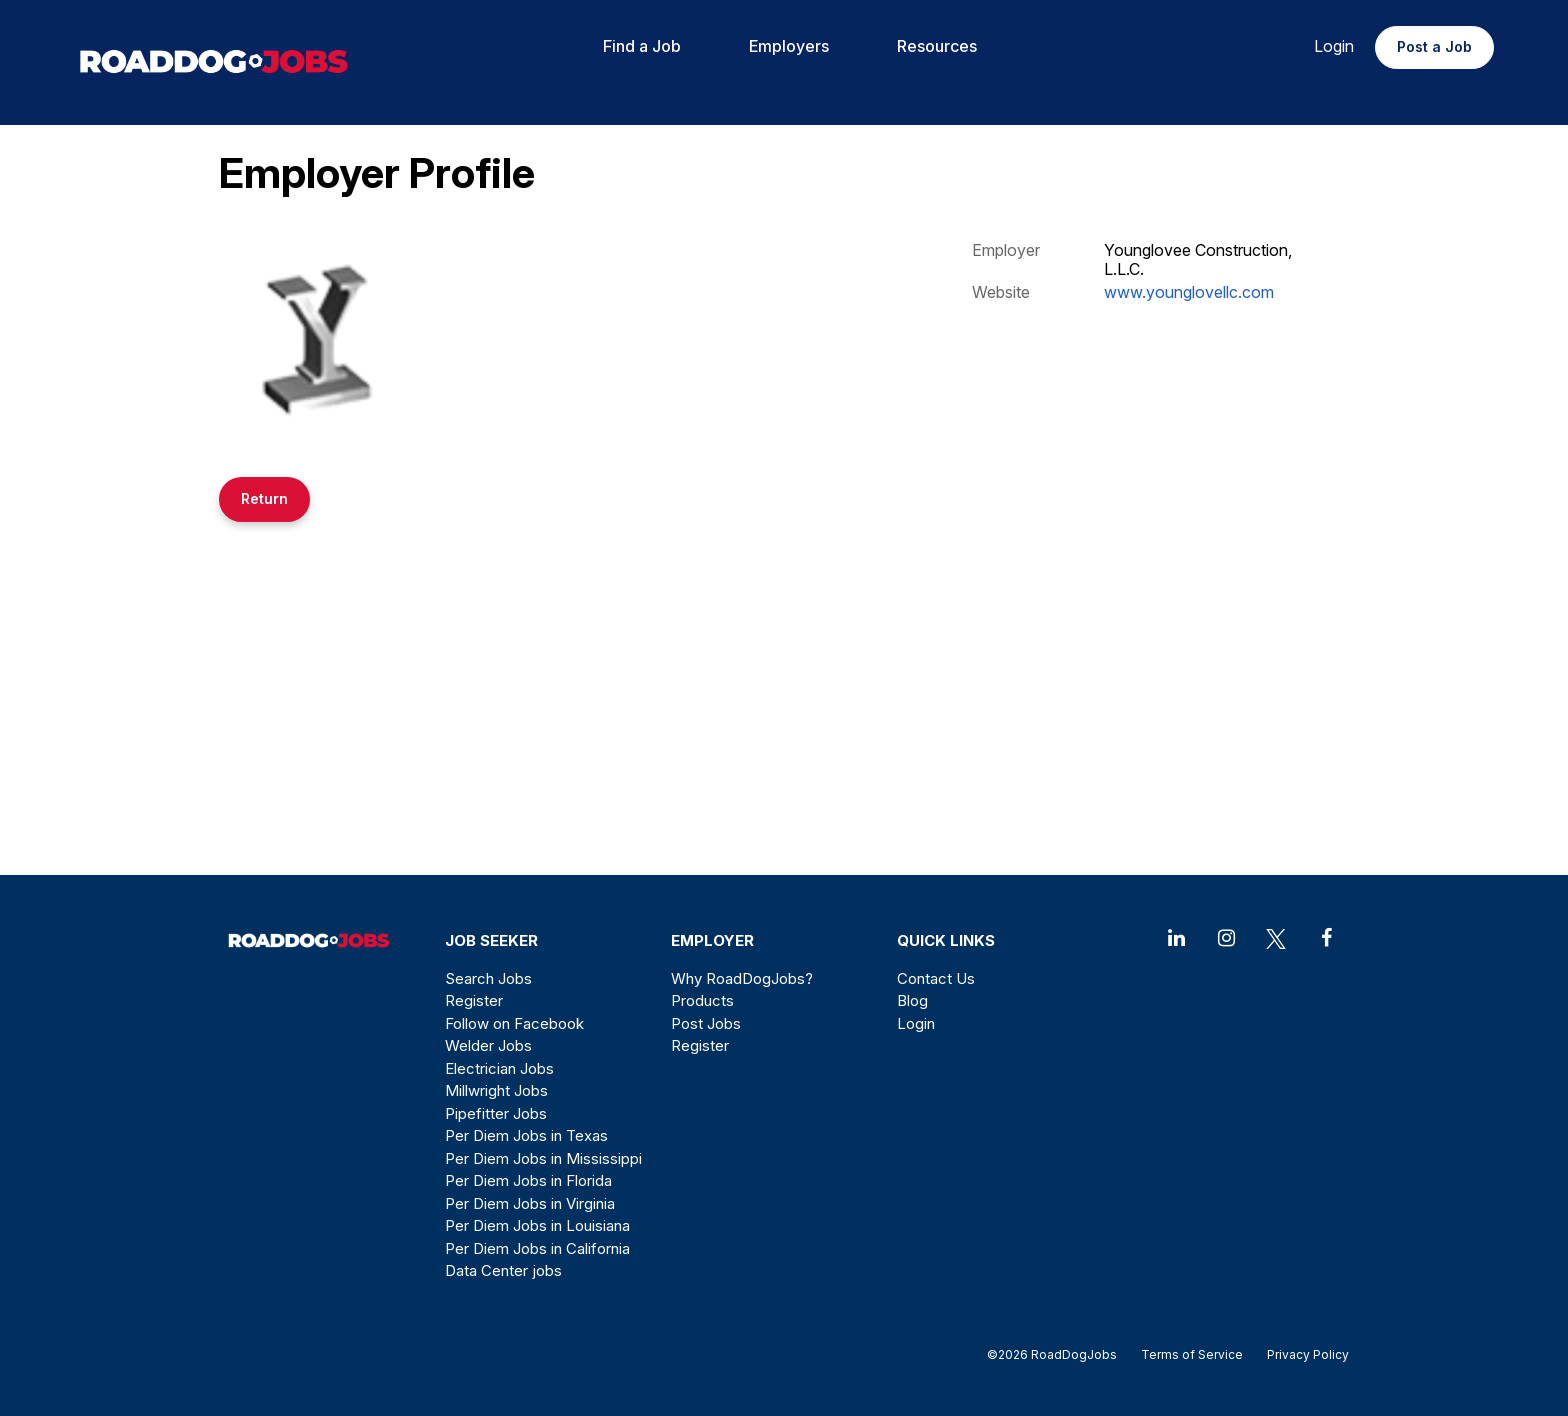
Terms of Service (1192, 1354)
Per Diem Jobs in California (537, 1248)
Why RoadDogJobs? (742, 978)
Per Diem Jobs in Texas (526, 1135)
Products (702, 1000)
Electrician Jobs (499, 1068)
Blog (912, 1000)
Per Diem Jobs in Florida (528, 1180)
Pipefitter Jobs (496, 1113)
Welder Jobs (488, 1045)
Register (474, 1000)
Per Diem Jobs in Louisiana (537, 1225)
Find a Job (642, 46)
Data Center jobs (503, 1270)
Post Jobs (706, 1023)
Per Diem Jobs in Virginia (530, 1203)
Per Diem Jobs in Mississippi (543, 1158)
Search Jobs (488, 978)
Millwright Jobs (496, 1090)
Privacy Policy (1302, 1354)
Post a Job (1434, 46)
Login (1334, 46)
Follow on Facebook (514, 1023)
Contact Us (936, 978)
